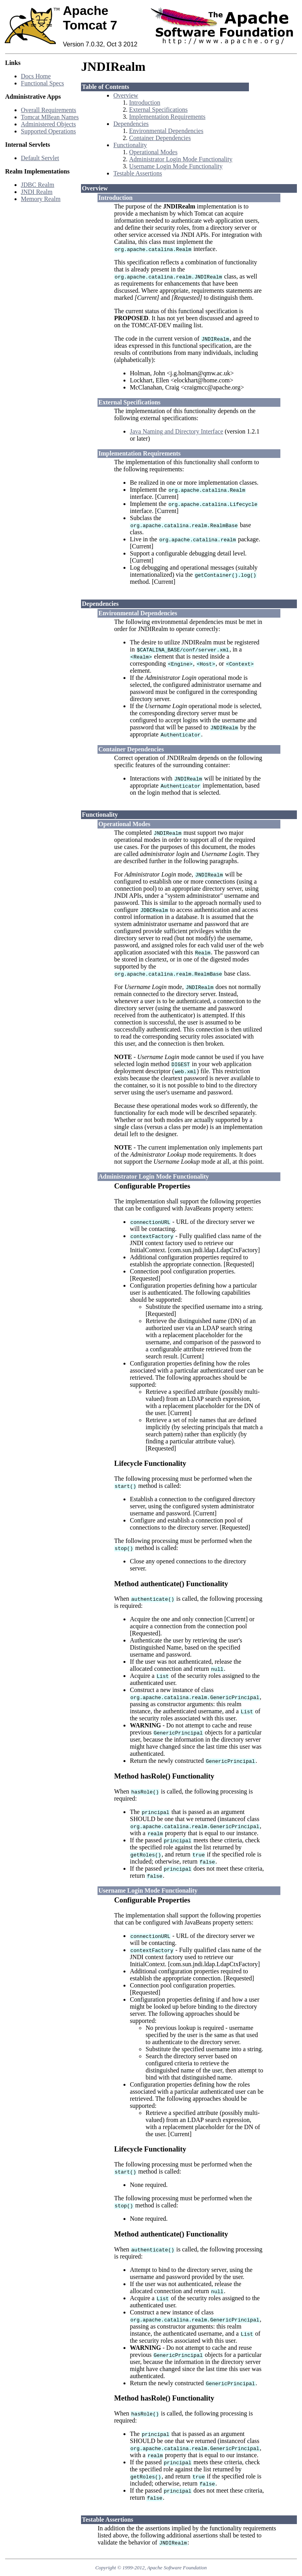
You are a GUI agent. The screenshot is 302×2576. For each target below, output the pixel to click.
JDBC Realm (37, 184)
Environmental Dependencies (166, 130)
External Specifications (158, 109)
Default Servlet (40, 158)
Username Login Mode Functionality (176, 166)
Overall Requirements (48, 110)
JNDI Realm (36, 191)
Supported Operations (48, 131)
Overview (125, 95)
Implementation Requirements (167, 116)
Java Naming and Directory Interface (176, 431)
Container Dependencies (160, 138)
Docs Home (36, 76)
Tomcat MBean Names (50, 117)
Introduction (144, 102)
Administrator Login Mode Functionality (180, 159)
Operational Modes (153, 152)
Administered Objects (48, 124)
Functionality (130, 145)
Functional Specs (42, 83)
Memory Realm (41, 199)
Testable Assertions (137, 173)
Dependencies (131, 123)
